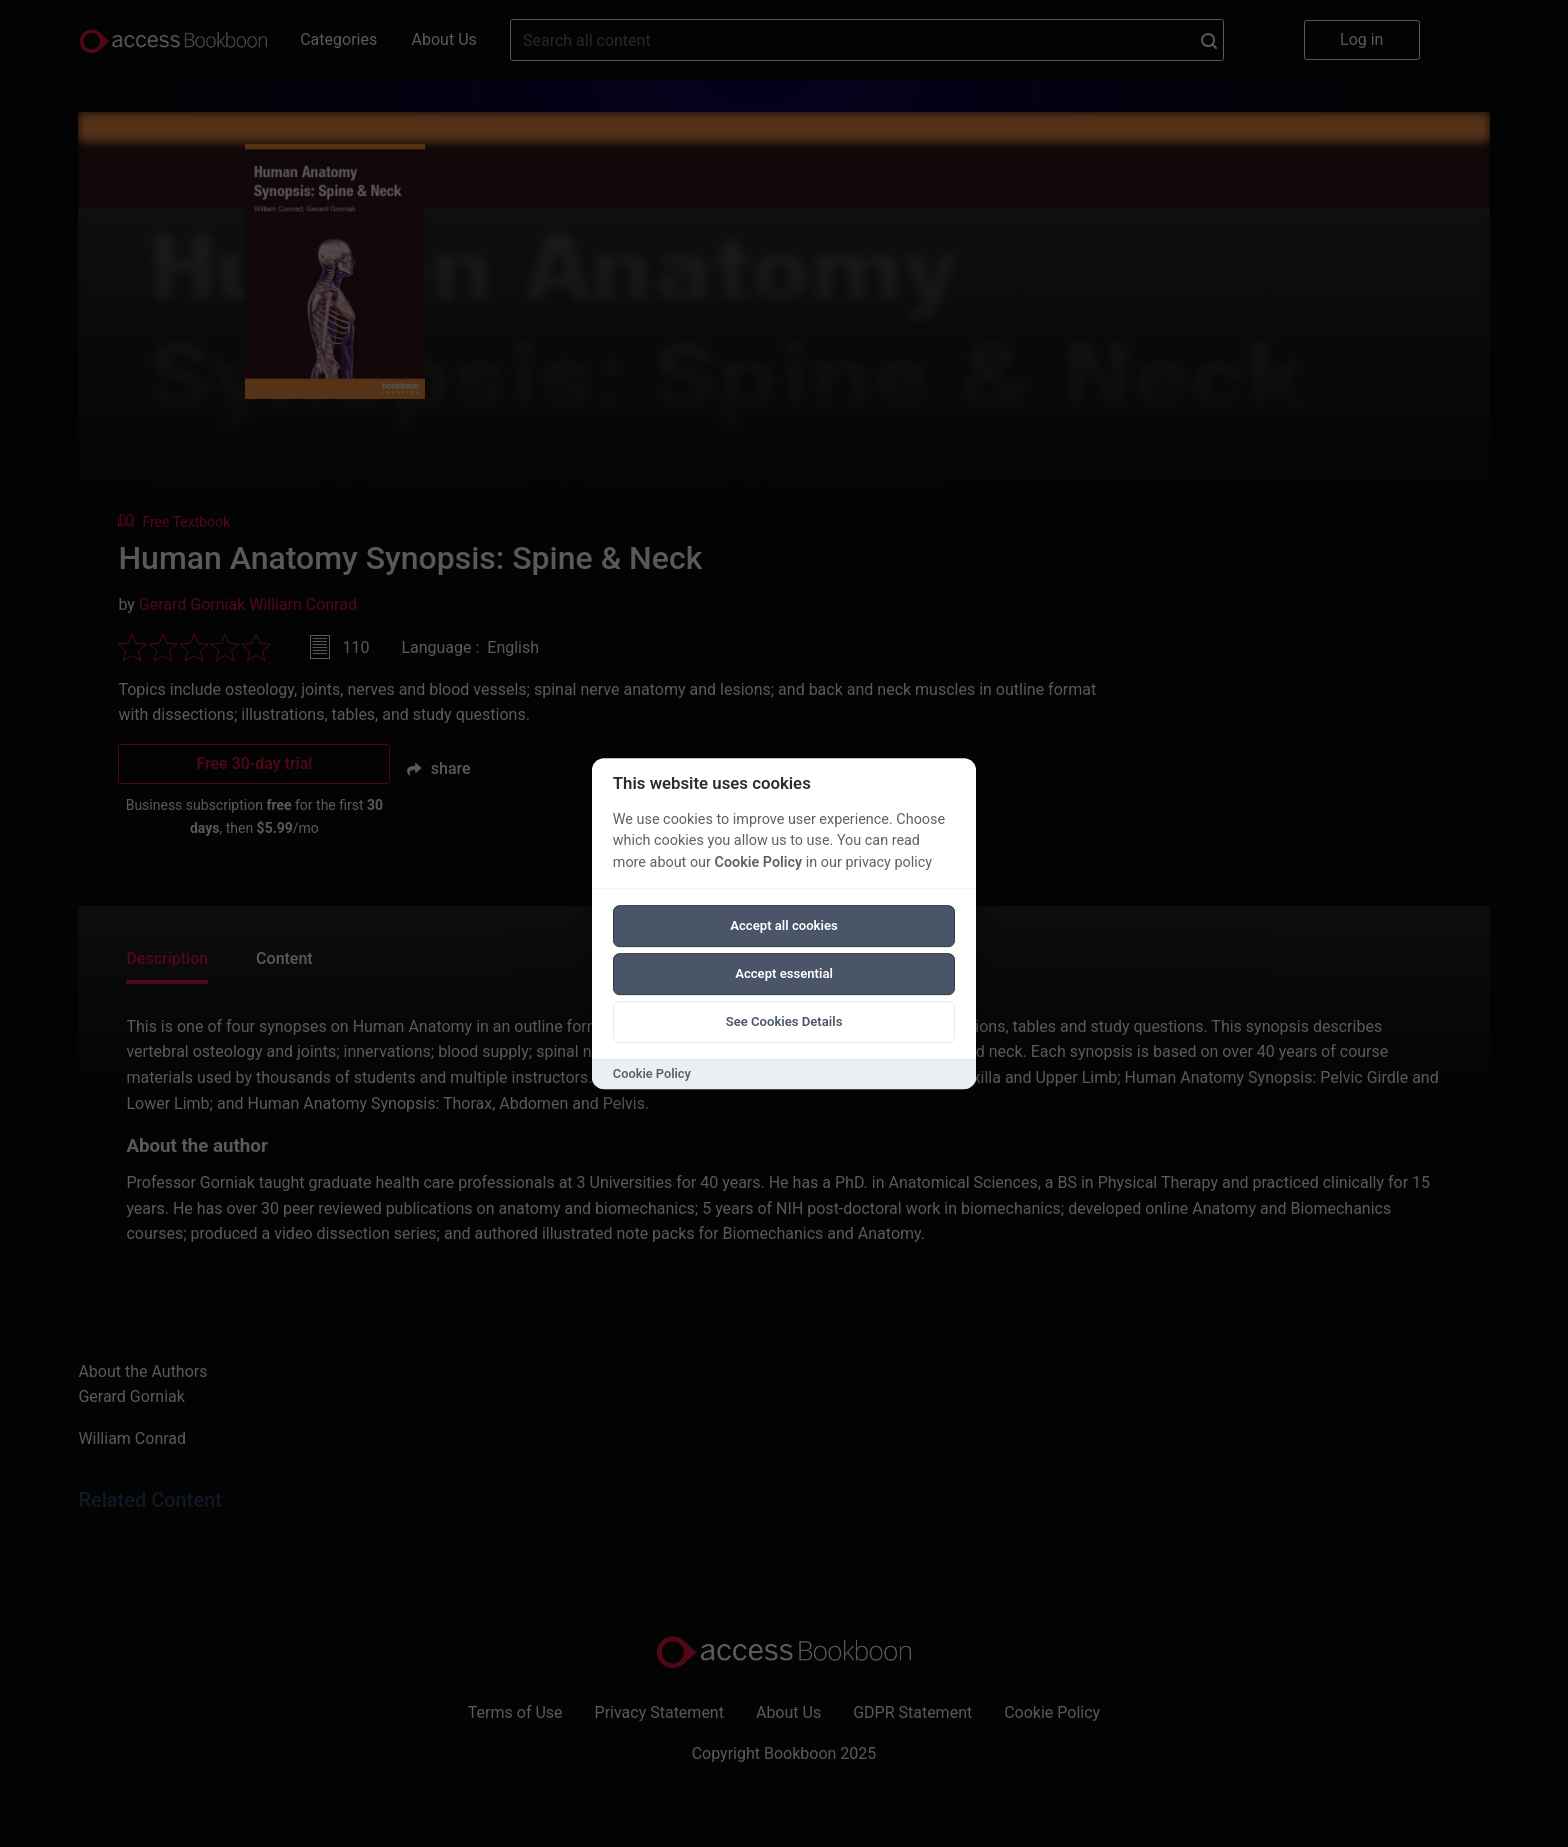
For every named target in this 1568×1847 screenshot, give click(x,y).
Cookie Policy (758, 862)
